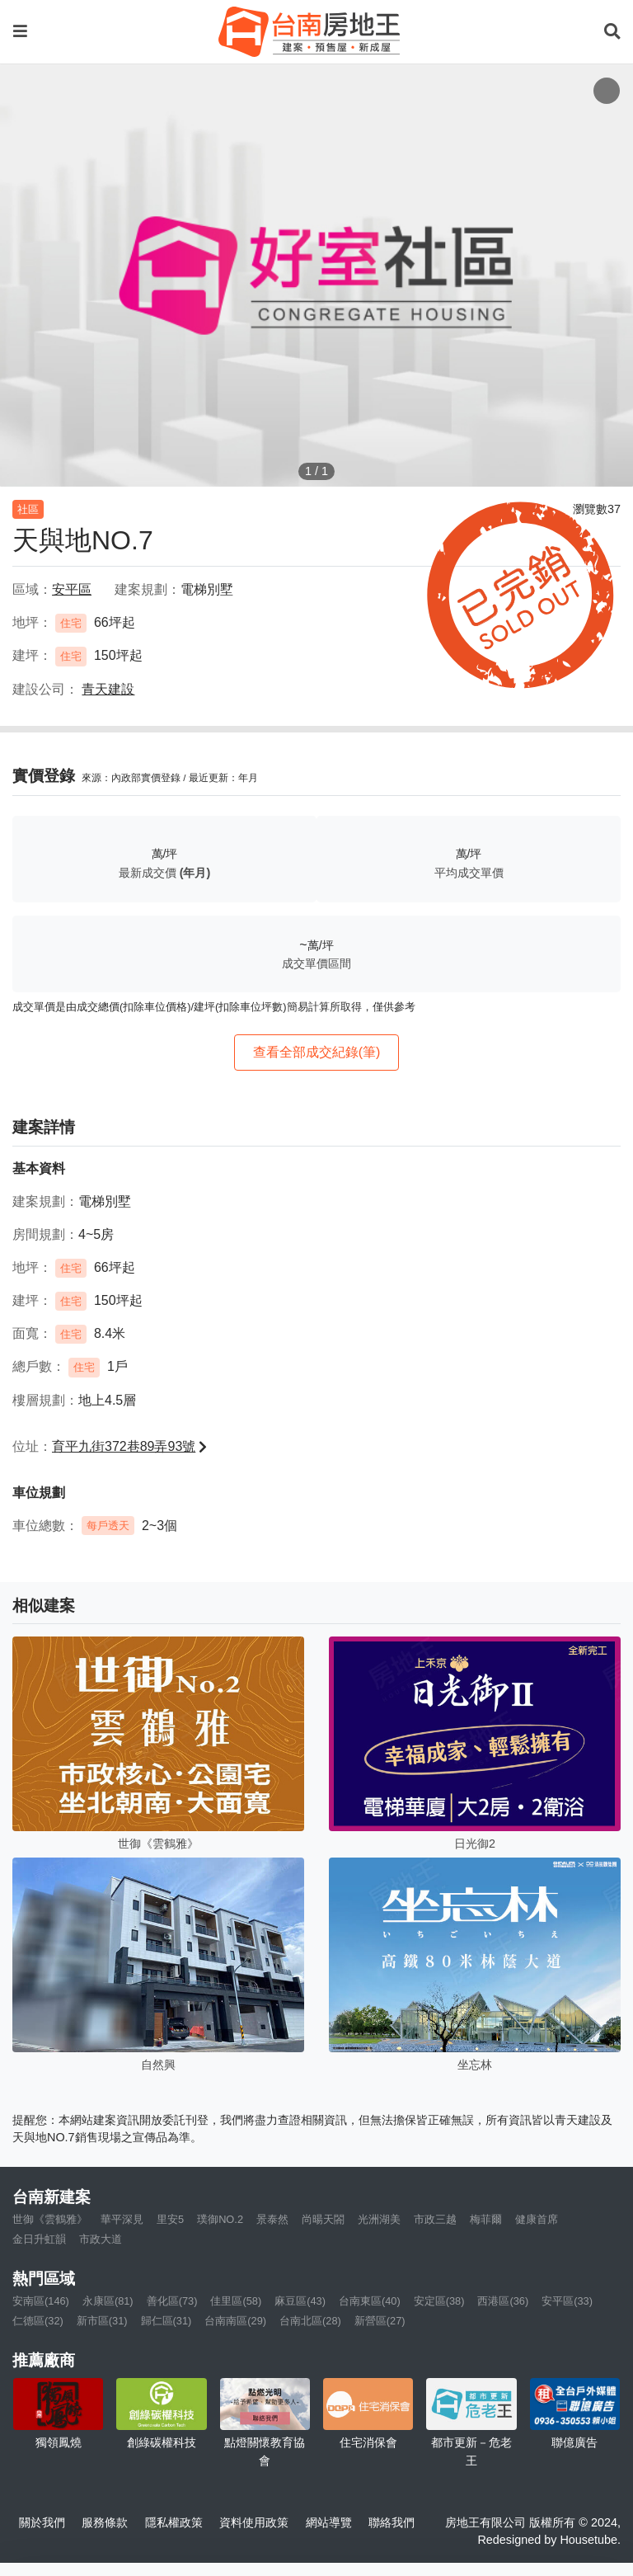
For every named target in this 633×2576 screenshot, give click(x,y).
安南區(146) (40, 2301)
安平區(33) (567, 2301)
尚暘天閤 (323, 2219)
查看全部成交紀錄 (317, 1052)
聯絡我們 (391, 2522)
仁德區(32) (37, 2321)
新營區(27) (380, 2321)
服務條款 (105, 2522)
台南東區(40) (370, 2301)
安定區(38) (439, 2301)
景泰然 (272, 2219)
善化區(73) (172, 2301)
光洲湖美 (379, 2219)
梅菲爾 (486, 2219)
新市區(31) (102, 2321)
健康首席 (536, 2219)
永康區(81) (108, 2301)
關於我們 (42, 2522)
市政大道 (100, 2239)
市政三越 (435, 2219)
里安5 (170, 2219)
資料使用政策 (253, 2522)
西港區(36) (502, 2301)
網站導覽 (329, 2522)
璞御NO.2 (220, 2219)
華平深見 (122, 2219)
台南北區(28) (310, 2321)
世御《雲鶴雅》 (49, 2219)
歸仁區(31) (166, 2321)
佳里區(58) (235, 2301)
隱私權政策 (174, 2522)
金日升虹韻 (39, 2239)
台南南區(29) (235, 2321)
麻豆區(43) (300, 2301)
